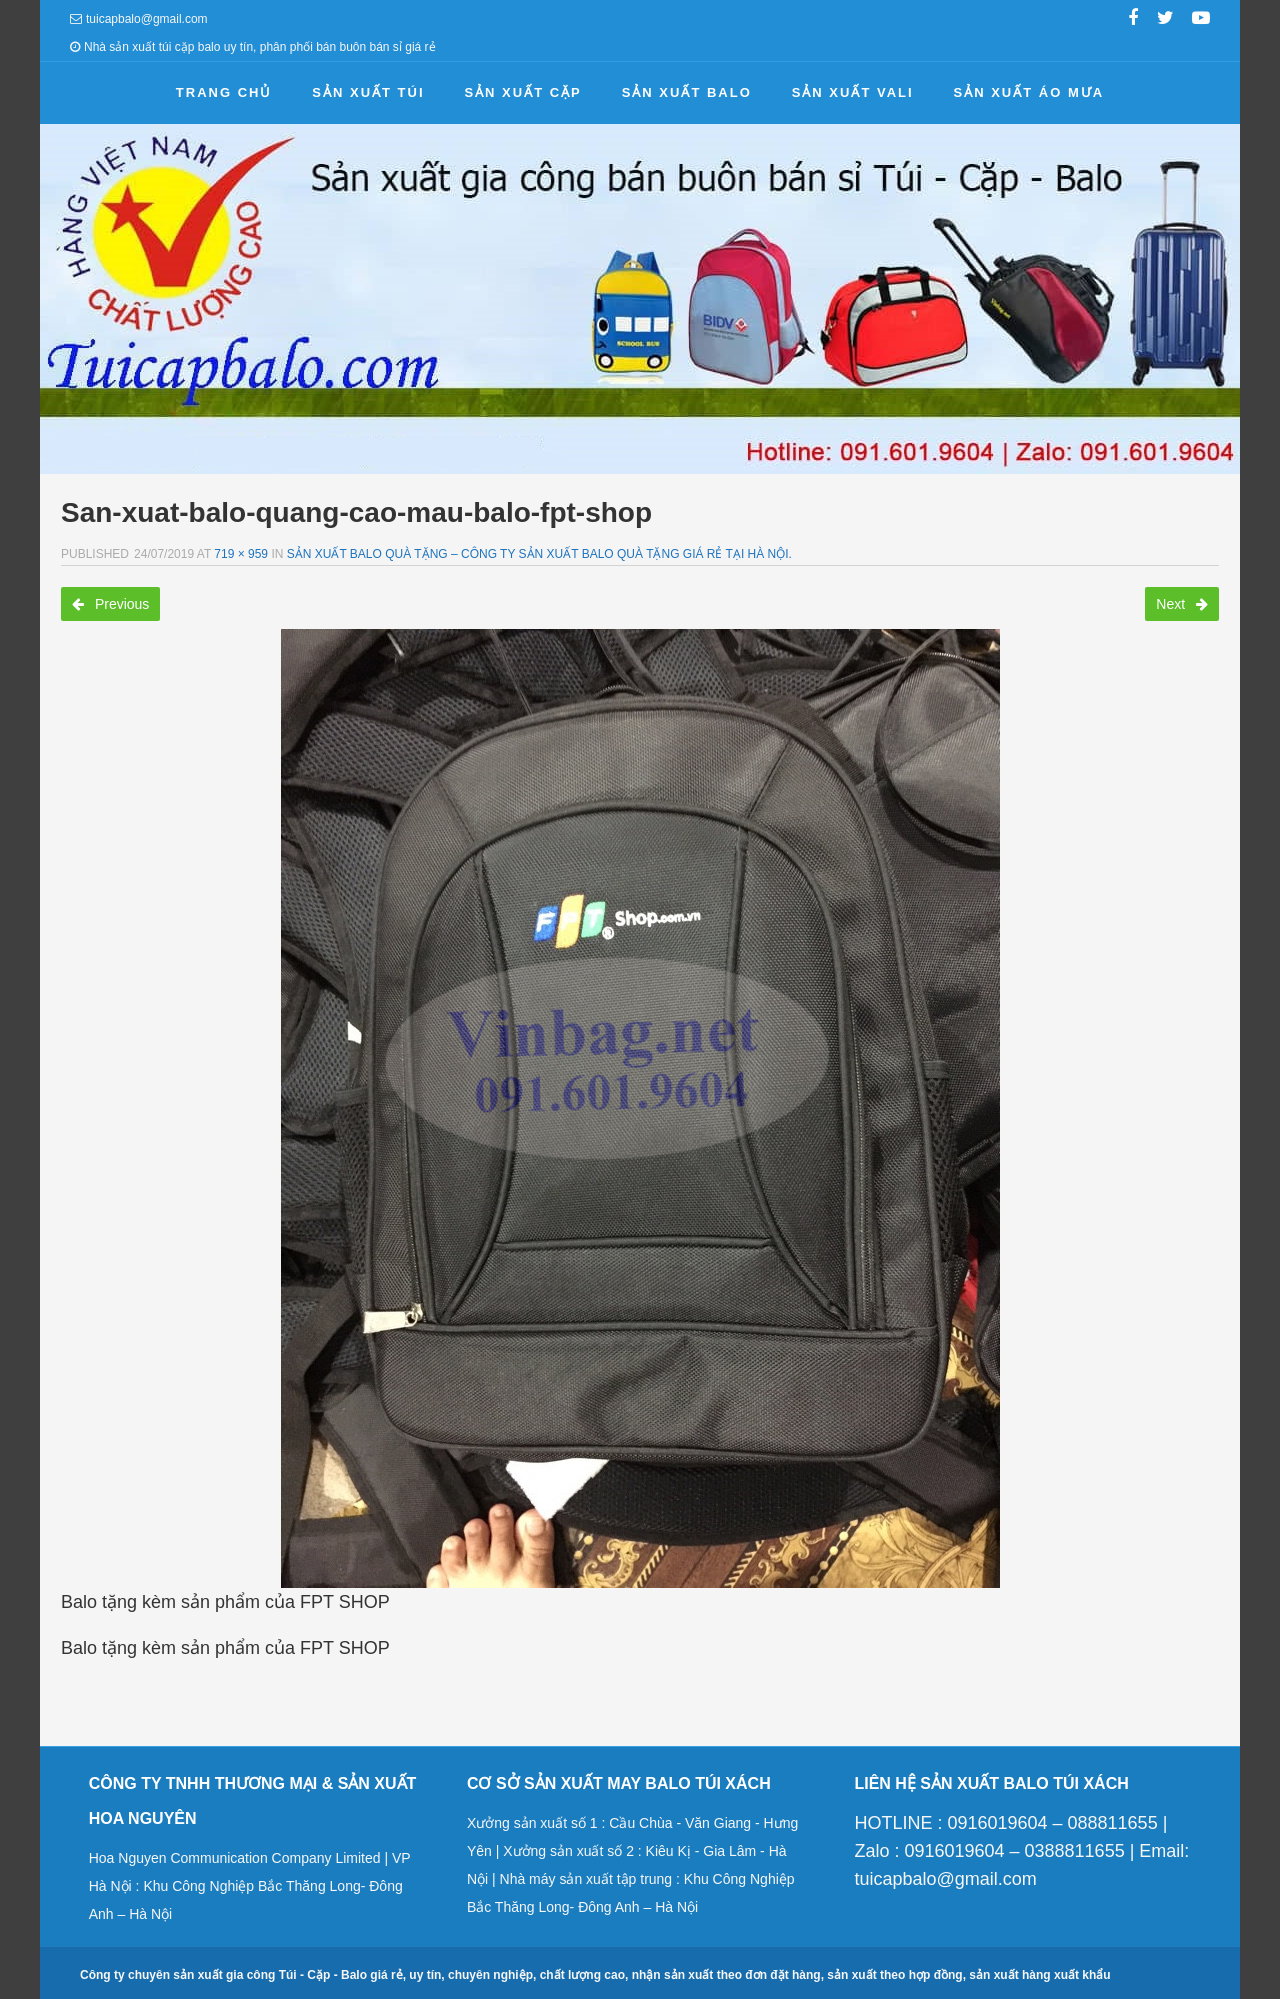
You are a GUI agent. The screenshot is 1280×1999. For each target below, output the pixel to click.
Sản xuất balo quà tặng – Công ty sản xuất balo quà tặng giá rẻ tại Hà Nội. (539, 554)
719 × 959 (241, 554)
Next (1182, 604)
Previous (110, 604)
